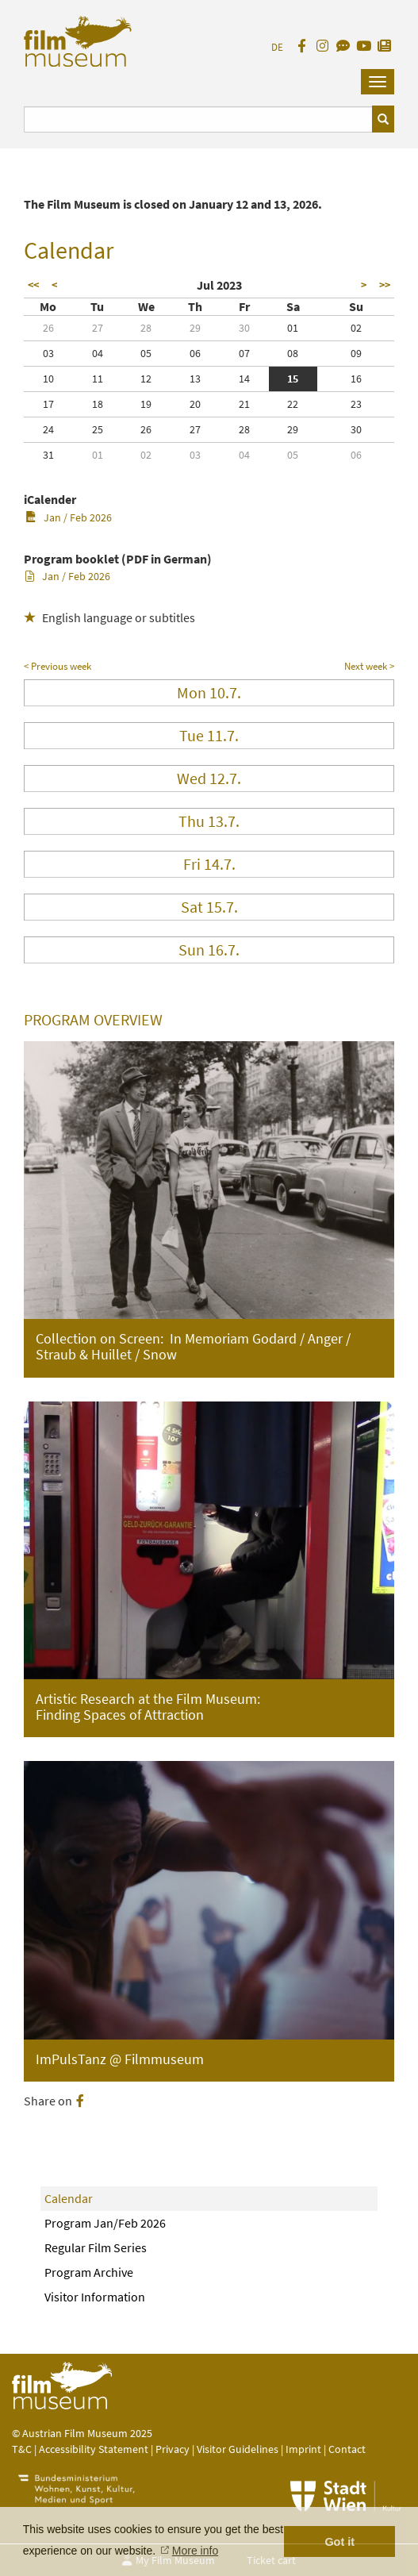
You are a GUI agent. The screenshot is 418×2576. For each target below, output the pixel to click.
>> (384, 285)
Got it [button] (339, 2542)
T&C (22, 2449)
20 (195, 404)
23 (356, 404)
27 (97, 328)
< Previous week (57, 666)
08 (292, 353)
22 (292, 404)
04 (97, 353)
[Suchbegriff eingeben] (198, 119)
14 (244, 378)
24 (48, 429)
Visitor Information (94, 2297)
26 (48, 328)
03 (48, 353)
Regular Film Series (95, 2247)
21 (244, 404)
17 (48, 404)
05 (145, 353)
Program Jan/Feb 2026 (105, 2223)
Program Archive (88, 2272)
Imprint (303, 2449)
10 (48, 378)
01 (292, 328)
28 (145, 328)
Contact (347, 2449)
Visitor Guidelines (239, 2449)
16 (356, 378)
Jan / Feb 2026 (68, 517)
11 (97, 378)
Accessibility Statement (95, 2449)
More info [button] (195, 2550)
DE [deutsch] (277, 47)
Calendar (68, 2198)
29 (195, 328)
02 (356, 328)
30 (244, 328)
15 (292, 378)
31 (48, 455)
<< (33, 285)
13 (195, 378)
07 (244, 353)
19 (145, 404)
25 (97, 429)
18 (97, 404)
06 (195, 353)
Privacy (172, 2449)
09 (356, 353)
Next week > (369, 666)
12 (145, 378)
